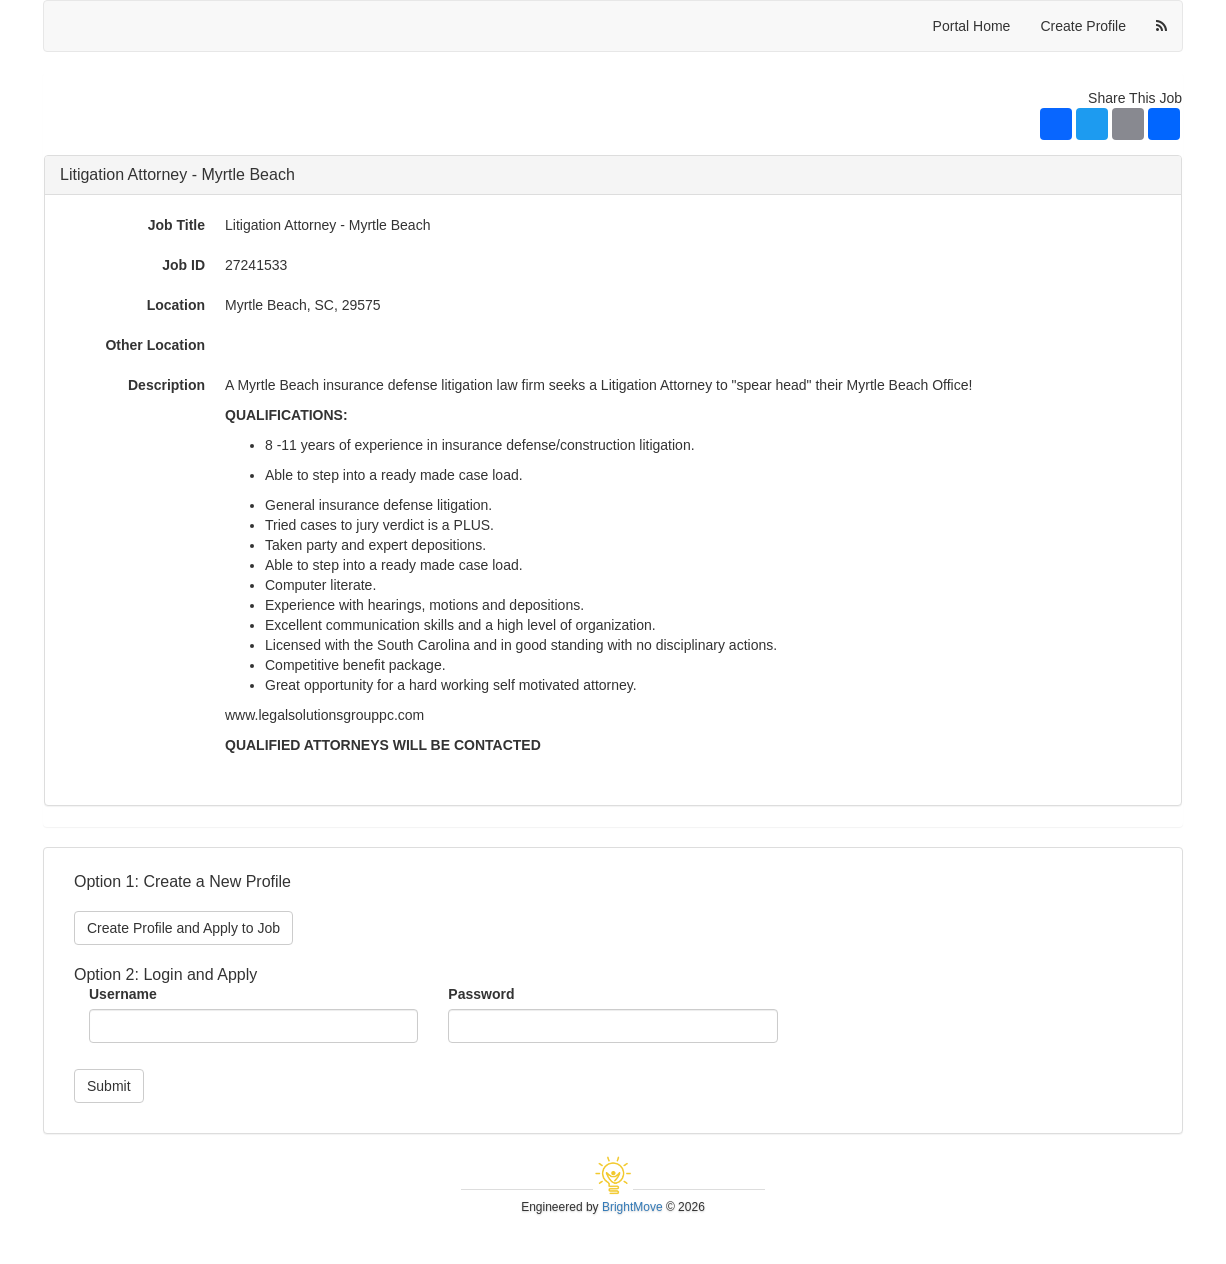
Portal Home (972, 26)
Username (123, 994)
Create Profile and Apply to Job (183, 928)
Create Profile (1083, 26)
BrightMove (632, 1207)
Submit (109, 1086)
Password (481, 994)
